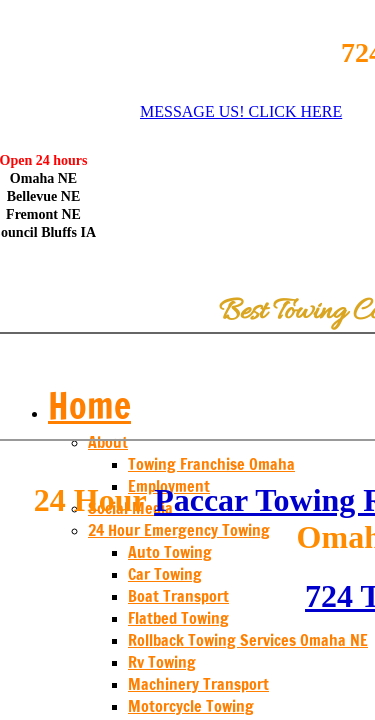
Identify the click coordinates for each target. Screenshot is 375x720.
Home (89, 405)
